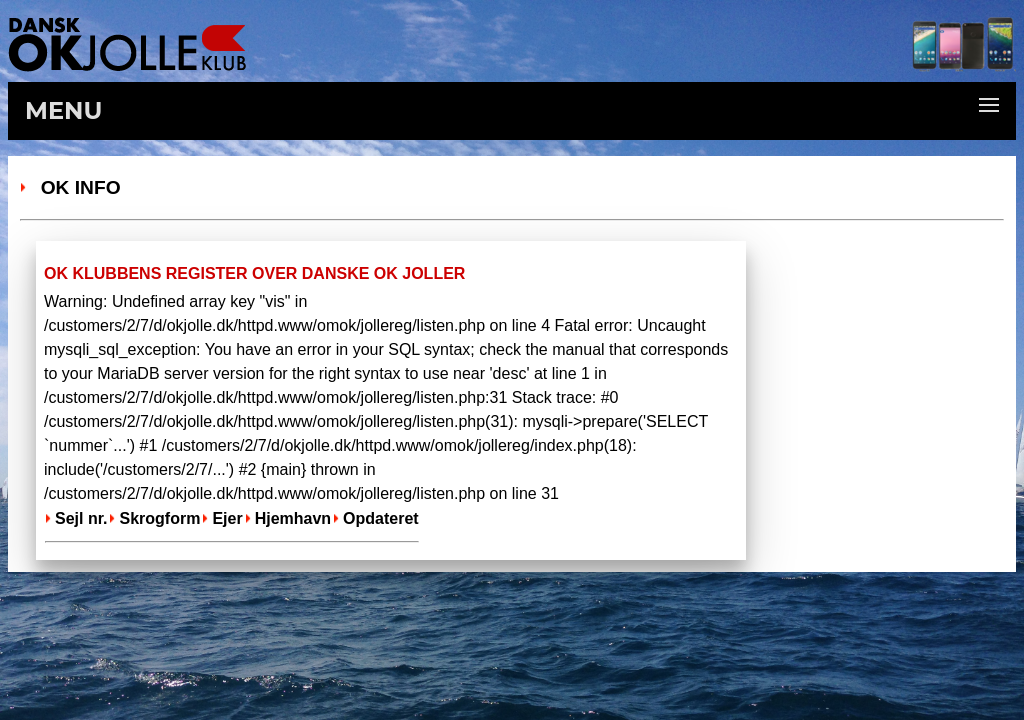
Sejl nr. (81, 518)
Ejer (227, 518)
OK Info (75, 187)
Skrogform (159, 518)
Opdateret (381, 518)
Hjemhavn (293, 518)
